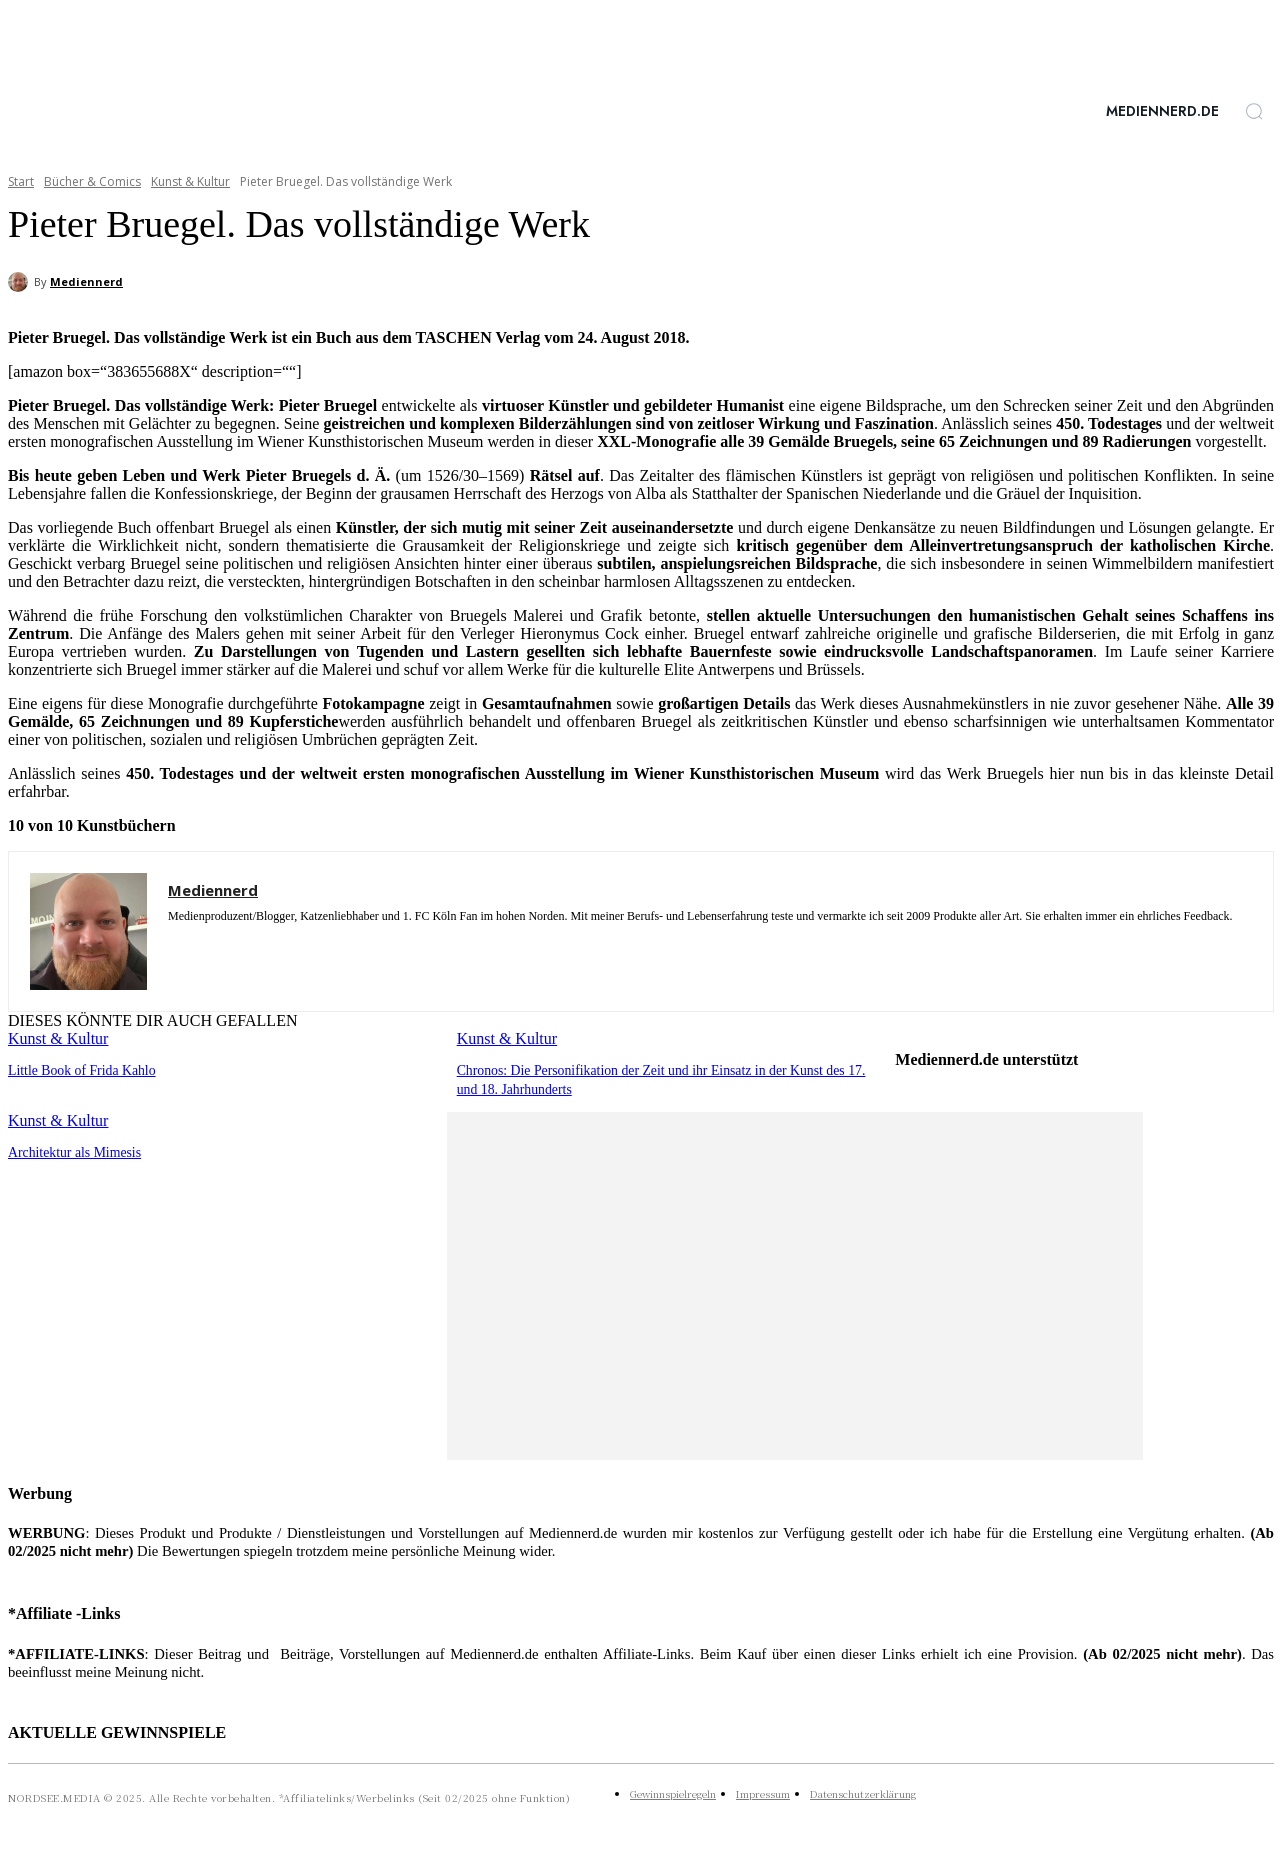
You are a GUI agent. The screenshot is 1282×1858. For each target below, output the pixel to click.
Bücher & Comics (92, 181)
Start (21, 181)
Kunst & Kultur (190, 181)
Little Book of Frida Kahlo (77, 1069)
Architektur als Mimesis (71, 1149)
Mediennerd (86, 281)
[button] (1254, 111)
